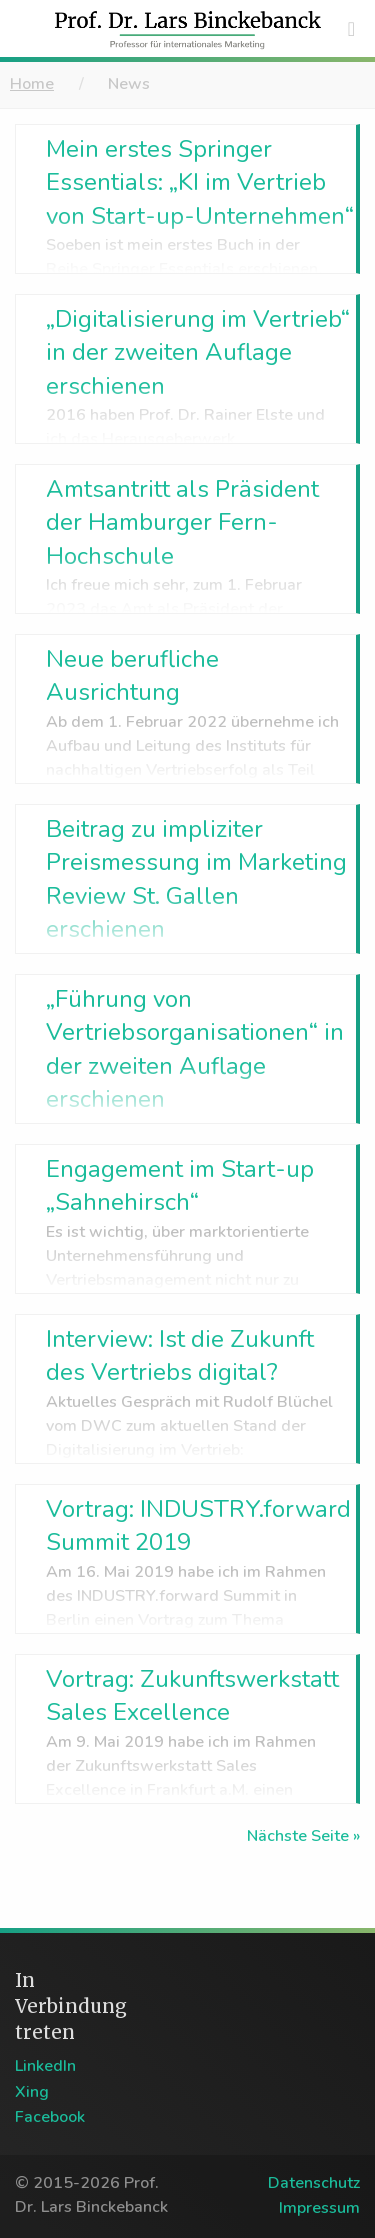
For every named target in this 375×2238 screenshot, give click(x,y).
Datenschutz (314, 2183)
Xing (32, 2092)
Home (32, 84)
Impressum (319, 2208)
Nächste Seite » (303, 1836)
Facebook (50, 2117)
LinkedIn (45, 2066)
